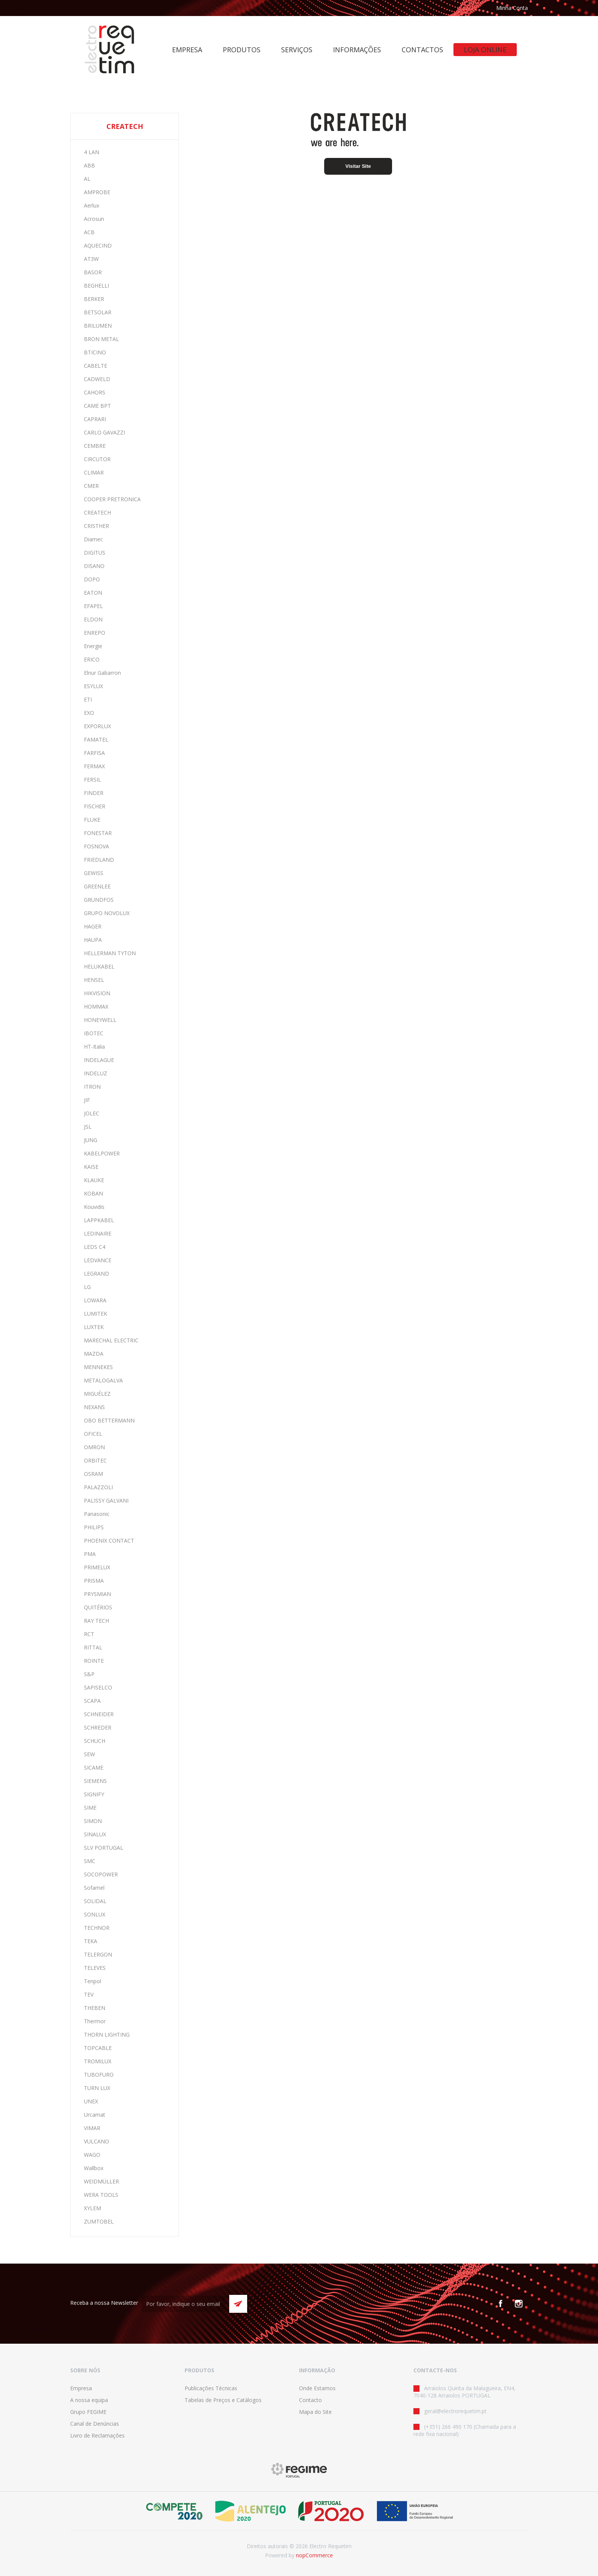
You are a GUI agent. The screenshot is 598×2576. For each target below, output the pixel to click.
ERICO (92, 659)
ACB (89, 232)
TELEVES (95, 1967)
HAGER (92, 926)
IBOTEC (93, 1033)
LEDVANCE (97, 1260)
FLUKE (92, 819)
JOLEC (91, 1113)
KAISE (91, 1166)
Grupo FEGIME (88, 2411)
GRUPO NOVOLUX (107, 913)
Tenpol (92, 1981)
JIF (87, 1100)
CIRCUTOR (97, 459)
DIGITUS (94, 552)
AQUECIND (98, 245)
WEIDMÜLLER (101, 2181)
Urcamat (94, 2114)
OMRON (94, 1447)
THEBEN (94, 2007)
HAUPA (93, 939)
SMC (89, 1861)
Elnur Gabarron (102, 672)
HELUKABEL (99, 966)
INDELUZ (95, 1073)
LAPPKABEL (99, 1220)
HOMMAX (96, 1006)
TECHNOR (96, 1927)
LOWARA (95, 1300)
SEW (89, 1754)
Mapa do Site (315, 2411)
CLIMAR (94, 472)
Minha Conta (512, 7)
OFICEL (93, 1433)
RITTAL (93, 1647)
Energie (93, 646)
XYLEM (92, 2208)
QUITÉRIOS (98, 1607)
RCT (89, 1634)
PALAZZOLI (98, 1487)
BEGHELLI (96, 285)
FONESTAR (98, 833)
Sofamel (94, 1887)
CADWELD (97, 379)
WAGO (92, 2154)
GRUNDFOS (99, 899)
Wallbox (93, 2168)
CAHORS (94, 392)
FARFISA (94, 752)
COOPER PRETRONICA (112, 499)
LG (87, 1286)
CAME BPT (97, 405)
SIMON (93, 1821)
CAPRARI (95, 419)
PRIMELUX (97, 1567)
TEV (88, 1994)
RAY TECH (96, 1620)
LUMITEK (95, 1313)
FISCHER (94, 806)
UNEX (91, 2101)
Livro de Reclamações (97, 2435)
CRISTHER (96, 525)
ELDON (93, 619)
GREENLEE (97, 886)
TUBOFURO (99, 2074)
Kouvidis (94, 1206)
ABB (89, 165)
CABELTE (95, 365)
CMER (91, 485)
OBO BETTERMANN (109, 1420)
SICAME (93, 1767)
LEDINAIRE (97, 1233)
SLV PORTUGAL (103, 1847)
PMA (90, 1554)
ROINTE (94, 1660)
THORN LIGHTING (107, 2034)
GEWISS (93, 873)
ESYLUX (93, 686)
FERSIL (92, 779)
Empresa (81, 2388)
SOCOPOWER (101, 1874)
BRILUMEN (98, 325)
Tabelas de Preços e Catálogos (223, 2400)
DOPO (92, 579)
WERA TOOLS (101, 2194)
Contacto (310, 2400)
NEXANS (94, 1407)
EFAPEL (93, 606)
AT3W (91, 258)
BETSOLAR (97, 312)
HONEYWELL (100, 1019)
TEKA (90, 1941)
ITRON (92, 1086)
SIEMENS (95, 1780)
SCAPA (92, 1700)
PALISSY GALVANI (106, 1500)
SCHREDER (97, 1727)
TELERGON (98, 1954)
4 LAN (91, 152)
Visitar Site (358, 166)
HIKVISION (97, 993)
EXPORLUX (97, 726)
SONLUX (94, 1914)
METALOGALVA (103, 1380)
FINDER (93, 792)
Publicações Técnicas (211, 2388)
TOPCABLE (98, 2047)
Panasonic (96, 1513)
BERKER (94, 298)
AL (87, 178)
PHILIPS (94, 1527)
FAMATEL (96, 739)
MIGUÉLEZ (97, 1393)
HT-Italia (94, 1046)
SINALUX (95, 1834)
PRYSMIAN (97, 1594)
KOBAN (93, 1193)
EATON (93, 592)
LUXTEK (94, 1327)
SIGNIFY (94, 1794)
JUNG (90, 1140)
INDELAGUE (99, 1060)
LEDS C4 (94, 1246)
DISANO (94, 566)
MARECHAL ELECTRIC (111, 1340)
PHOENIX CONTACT (109, 1540)
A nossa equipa (89, 2400)
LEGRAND (96, 1273)
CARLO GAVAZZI (104, 432)
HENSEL (94, 979)
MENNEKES (98, 1367)
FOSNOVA (96, 846)
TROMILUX (97, 2061)
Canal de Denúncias (94, 2423)
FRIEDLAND (99, 859)
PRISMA (94, 1580)
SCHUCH (94, 1740)
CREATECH (97, 512)
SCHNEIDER (99, 1714)
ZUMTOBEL (99, 2221)
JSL (88, 1126)
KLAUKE (94, 1180)
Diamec (93, 539)
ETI (88, 699)
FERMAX (94, 766)
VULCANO (96, 2141)
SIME (90, 1807)
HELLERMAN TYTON (110, 953)
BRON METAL (101, 339)
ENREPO (94, 632)
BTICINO (95, 352)
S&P (89, 1674)
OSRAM (93, 1473)
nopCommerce (314, 2555)
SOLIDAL (95, 1901)
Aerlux (91, 205)
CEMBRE (95, 445)
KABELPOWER (102, 1153)
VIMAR (92, 2128)
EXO (89, 712)
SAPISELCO (98, 1687)
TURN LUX (97, 2088)
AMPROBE (97, 192)
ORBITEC (95, 1460)
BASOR (93, 272)
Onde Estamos (317, 2388)
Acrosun (94, 218)
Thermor (95, 2021)
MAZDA (93, 1353)
